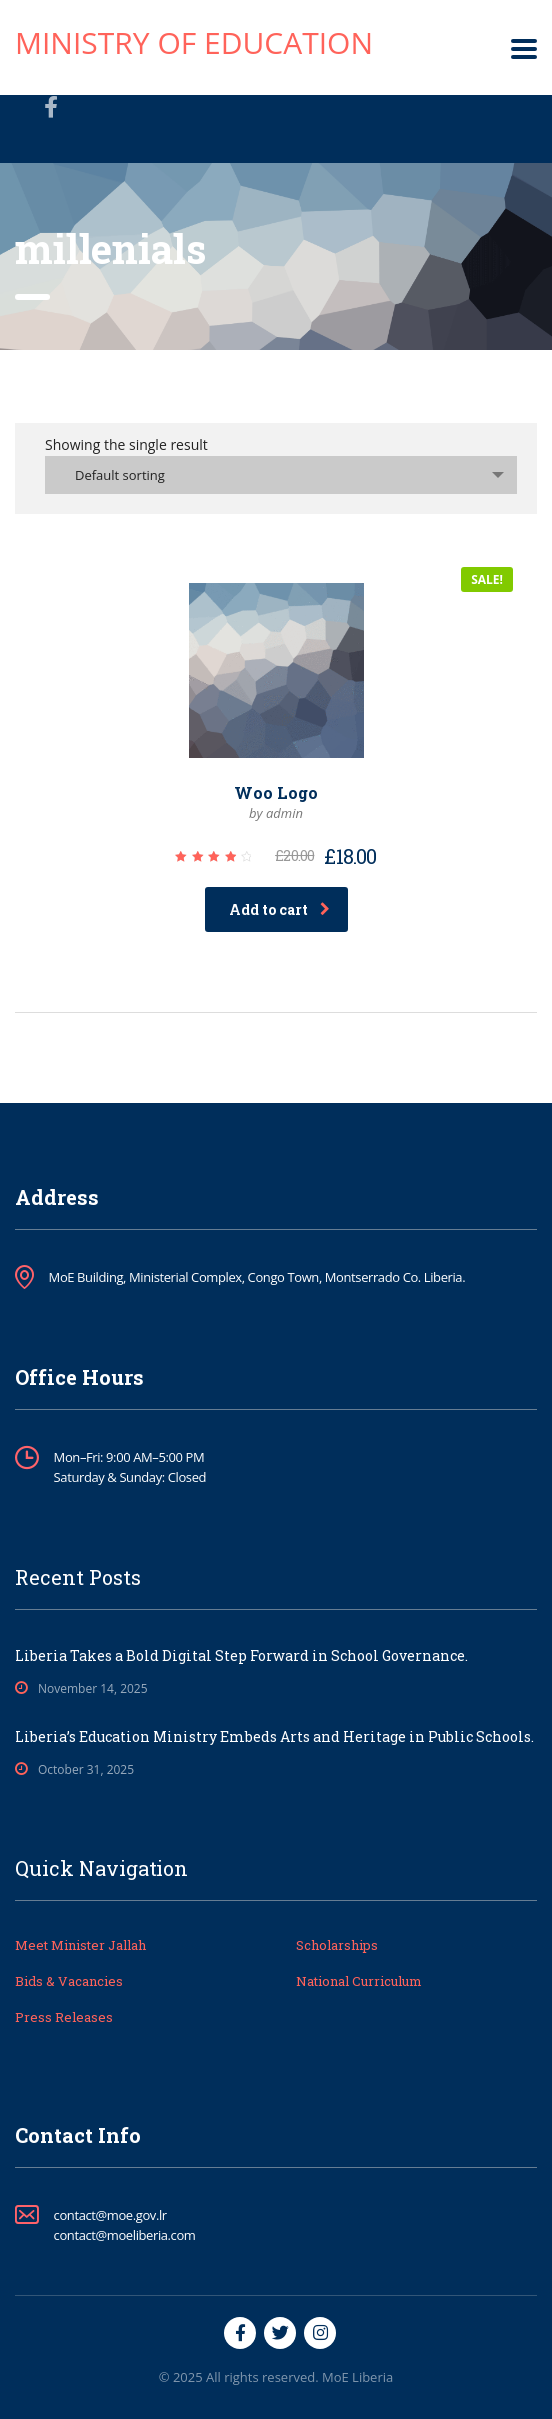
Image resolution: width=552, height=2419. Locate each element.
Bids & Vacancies (69, 1981)
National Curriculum (359, 1981)
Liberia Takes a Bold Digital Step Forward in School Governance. (241, 1655)
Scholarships (337, 1945)
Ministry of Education (194, 42)
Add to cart (279, 909)
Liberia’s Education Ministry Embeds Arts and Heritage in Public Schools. (274, 1736)
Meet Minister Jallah (80, 1945)
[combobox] (281, 475)
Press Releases (64, 2017)
